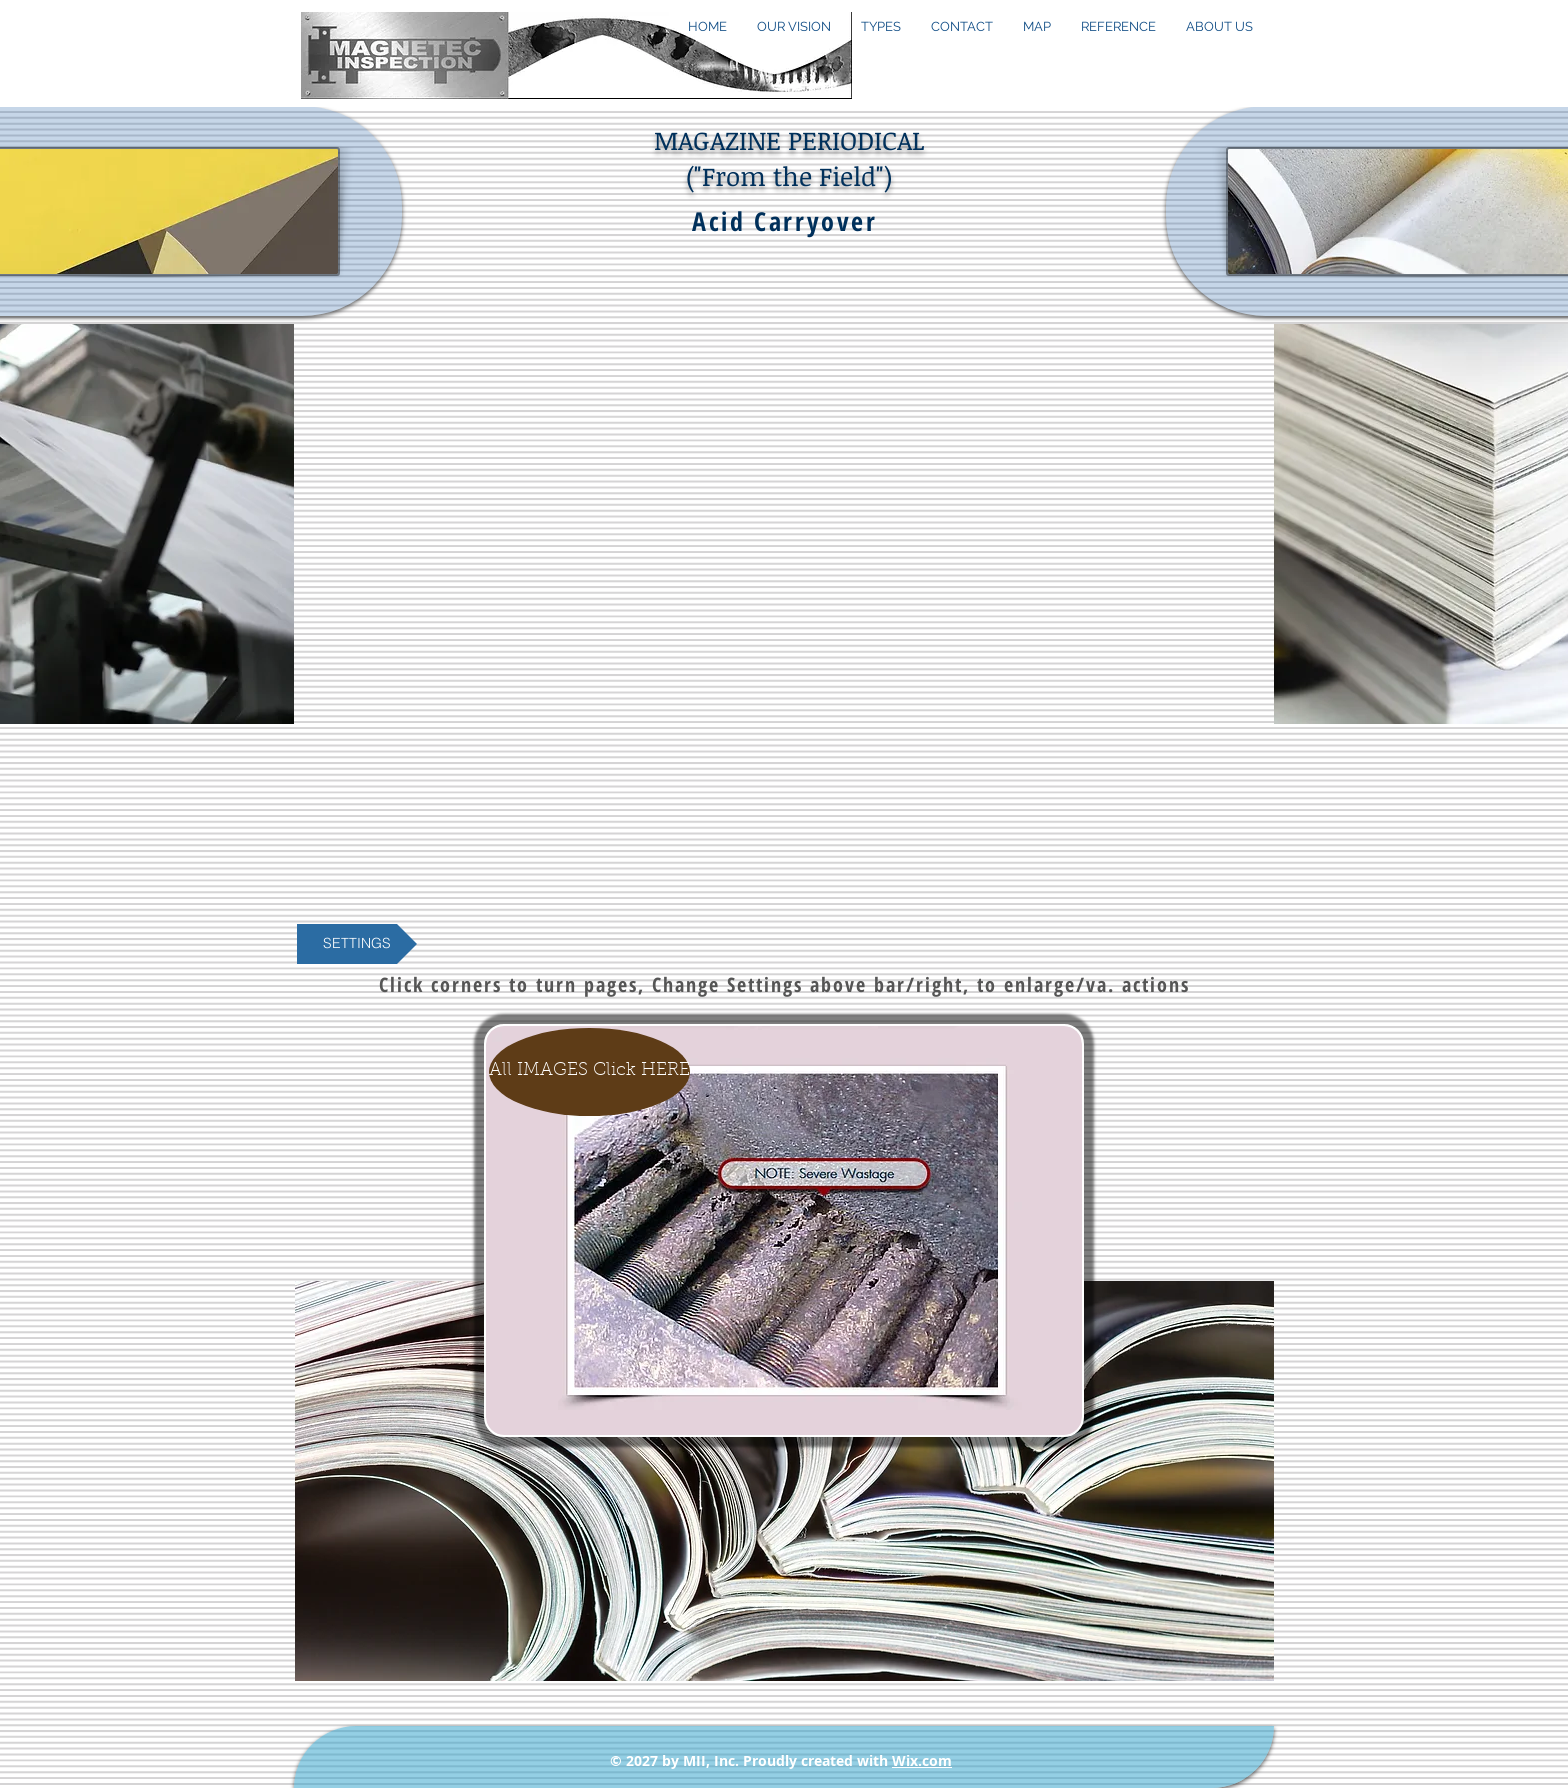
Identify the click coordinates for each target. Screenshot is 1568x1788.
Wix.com (922, 1760)
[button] (357, 944)
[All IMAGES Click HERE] (589, 1072)
